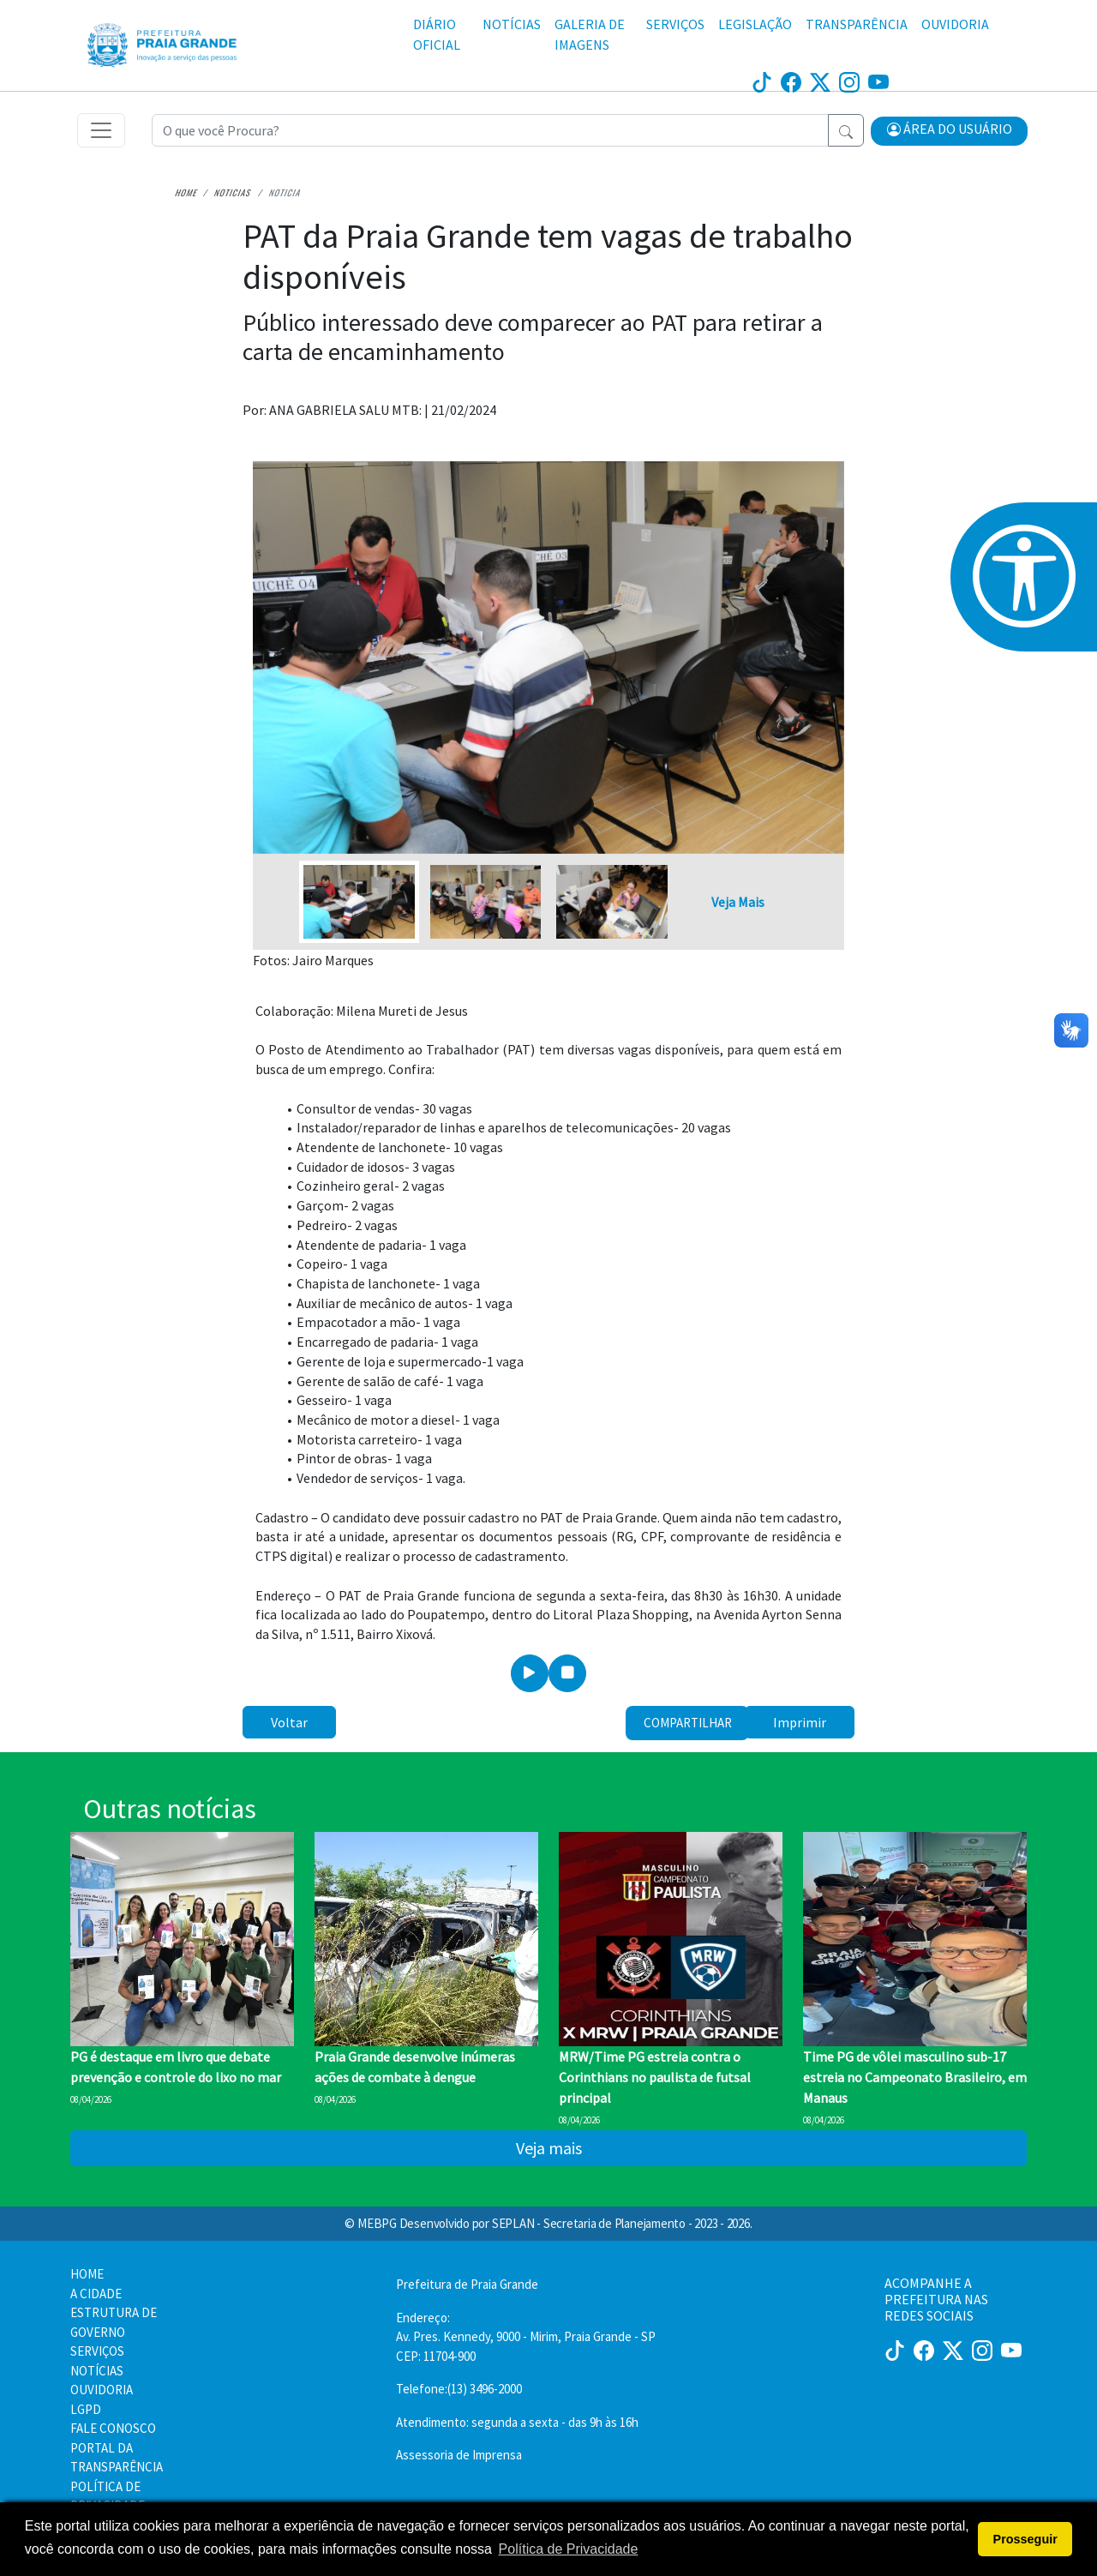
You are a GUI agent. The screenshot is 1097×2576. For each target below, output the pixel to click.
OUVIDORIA (955, 24)
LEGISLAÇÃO (755, 24)
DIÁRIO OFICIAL (436, 34)
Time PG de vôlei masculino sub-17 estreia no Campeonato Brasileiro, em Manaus (915, 2077)
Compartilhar (688, 1722)
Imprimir (799, 1722)
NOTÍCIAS (512, 24)
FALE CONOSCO (113, 2428)
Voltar (289, 1722)
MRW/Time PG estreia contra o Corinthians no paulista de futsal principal (655, 2077)
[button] (949, 131)
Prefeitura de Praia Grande (467, 2284)
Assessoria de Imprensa (459, 2455)
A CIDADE (96, 2293)
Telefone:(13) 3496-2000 (459, 2389)
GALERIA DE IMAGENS (589, 34)
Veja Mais (737, 901)
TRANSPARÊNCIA (857, 24)
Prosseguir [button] (1025, 2539)
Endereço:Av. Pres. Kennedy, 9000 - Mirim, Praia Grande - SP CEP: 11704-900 (526, 2336)
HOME (87, 2274)
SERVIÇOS (675, 24)
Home (186, 193)
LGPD (85, 2409)
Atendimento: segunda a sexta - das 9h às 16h (517, 2422)
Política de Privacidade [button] (568, 2549)
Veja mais (549, 2148)
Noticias (233, 193)
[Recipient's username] (490, 130)
